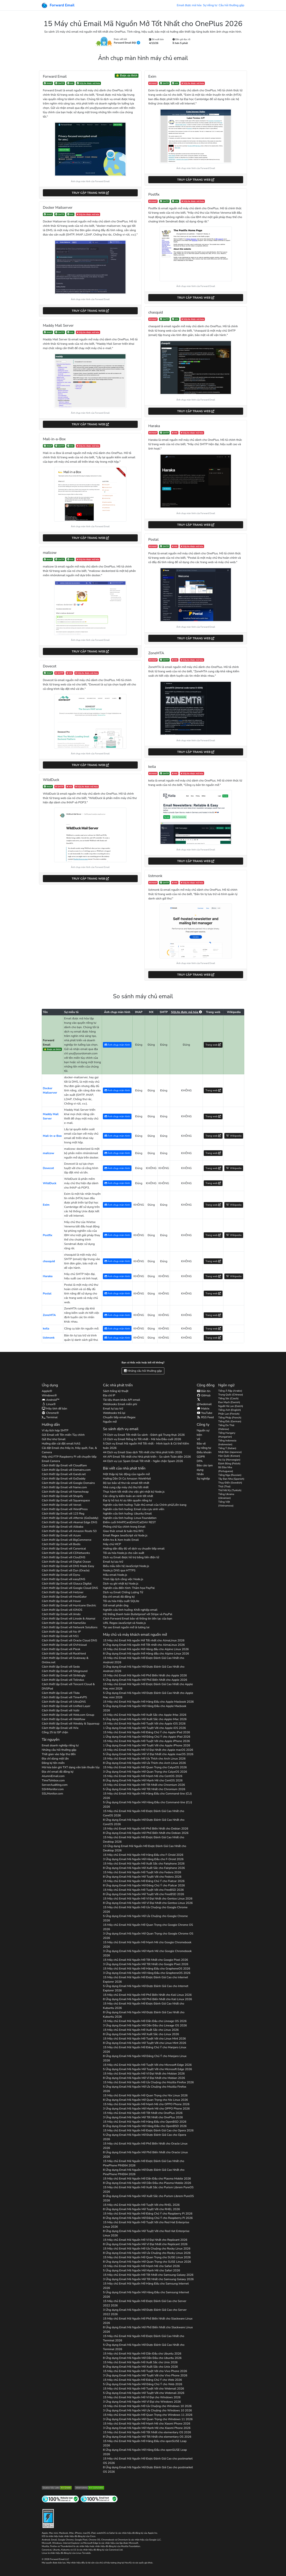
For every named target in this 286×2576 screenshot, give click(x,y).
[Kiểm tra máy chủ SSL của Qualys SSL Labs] (57, 2487)
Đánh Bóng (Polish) (229, 1463)
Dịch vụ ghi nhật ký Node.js (120, 1584)
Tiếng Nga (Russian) (229, 1475)
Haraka (48, 1276)
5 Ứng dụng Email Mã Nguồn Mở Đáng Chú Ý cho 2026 (142, 2384)
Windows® (49, 1395)
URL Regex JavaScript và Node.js (124, 1623)
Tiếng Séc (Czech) (228, 1398)
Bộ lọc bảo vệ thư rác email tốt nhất (126, 1483)
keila (46, 1329)
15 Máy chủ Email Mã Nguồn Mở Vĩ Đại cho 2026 (142, 2397)
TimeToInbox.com (53, 1780)
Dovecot (48, 1168)
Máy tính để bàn (54, 1409)
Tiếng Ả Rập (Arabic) (230, 1391)
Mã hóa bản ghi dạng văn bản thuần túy (71, 1767)
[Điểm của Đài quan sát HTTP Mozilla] (89, 2487)
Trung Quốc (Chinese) (230, 1394)
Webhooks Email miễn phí (120, 1404)
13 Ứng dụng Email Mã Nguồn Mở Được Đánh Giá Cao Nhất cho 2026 (144, 1848)
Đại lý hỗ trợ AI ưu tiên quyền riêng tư (127, 1500)
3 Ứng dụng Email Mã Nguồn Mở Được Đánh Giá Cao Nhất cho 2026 (143, 1669)
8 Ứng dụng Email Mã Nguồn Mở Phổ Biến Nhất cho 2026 (146, 1833)
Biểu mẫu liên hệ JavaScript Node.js (126, 1566)
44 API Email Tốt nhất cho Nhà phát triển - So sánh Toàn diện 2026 (147, 1457)
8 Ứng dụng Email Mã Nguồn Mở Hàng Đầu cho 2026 (145, 2126)
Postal (47, 1294)
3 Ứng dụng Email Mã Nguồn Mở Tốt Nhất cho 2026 (145, 1964)
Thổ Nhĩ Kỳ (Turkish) (229, 1490)
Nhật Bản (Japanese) (230, 1452)
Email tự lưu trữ (113, 1409)
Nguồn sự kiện (203, 1432)
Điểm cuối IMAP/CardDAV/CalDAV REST (129, 1522)
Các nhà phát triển (118, 1385)
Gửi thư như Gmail (53, 1439)
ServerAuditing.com (55, 1785)
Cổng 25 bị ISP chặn (55, 1732)
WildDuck (49, 1183)
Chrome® (50, 1413)
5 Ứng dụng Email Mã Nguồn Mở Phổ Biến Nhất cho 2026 (145, 1680)
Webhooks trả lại (114, 1413)
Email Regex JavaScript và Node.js (125, 1535)
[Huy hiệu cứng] (48, 2518)
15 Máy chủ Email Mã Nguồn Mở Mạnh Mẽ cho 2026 (142, 1776)
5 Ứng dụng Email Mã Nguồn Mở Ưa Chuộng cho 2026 (145, 1918)
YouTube (204, 1413)
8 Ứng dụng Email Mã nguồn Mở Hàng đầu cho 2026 (146, 1654)
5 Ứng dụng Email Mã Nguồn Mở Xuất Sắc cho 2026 (145, 1719)
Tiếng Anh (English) (229, 1410)
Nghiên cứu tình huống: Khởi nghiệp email (130, 1610)
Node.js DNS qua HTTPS (119, 1570)
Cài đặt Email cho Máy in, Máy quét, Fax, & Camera (69, 1450)
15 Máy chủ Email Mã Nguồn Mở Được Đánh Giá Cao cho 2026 (145, 1979)
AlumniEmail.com (53, 1776)
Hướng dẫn (51, 1424)
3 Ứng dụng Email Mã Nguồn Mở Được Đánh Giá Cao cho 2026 (145, 2312)
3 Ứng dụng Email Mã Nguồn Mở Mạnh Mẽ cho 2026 (147, 1953)
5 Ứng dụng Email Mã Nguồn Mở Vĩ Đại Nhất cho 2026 (148, 1754)
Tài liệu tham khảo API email (121, 1400)
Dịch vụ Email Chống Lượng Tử (123, 1592)
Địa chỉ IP (109, 1395)
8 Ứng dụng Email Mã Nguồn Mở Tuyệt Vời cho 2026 (142, 1877)
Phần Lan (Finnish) (228, 1414)
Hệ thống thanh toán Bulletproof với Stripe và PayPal (137, 1614)
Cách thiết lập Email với (64, 1465)
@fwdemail (204, 1402)
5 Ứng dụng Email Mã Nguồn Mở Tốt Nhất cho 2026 (144, 1789)
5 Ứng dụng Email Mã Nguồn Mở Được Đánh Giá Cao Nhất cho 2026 (148, 1695)
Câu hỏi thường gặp (231, 5)
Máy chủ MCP (112, 1544)
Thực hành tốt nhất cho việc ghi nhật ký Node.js (134, 1492)
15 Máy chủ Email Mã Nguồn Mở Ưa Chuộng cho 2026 (145, 1909)
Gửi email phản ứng (116, 1605)
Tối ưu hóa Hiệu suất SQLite (121, 1601)
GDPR (201, 1457)
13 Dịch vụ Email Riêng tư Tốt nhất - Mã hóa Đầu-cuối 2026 (142, 1439)
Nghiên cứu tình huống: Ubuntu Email (127, 1514)
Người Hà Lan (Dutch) (230, 1406)
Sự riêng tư (210, 5)
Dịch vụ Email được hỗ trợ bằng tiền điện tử (131, 1557)
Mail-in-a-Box (52, 1136)
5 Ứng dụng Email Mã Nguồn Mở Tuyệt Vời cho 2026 (147, 2069)
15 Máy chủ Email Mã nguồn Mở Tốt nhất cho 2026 (144, 1640)
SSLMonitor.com (52, 1794)
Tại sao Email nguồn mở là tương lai (126, 1627)
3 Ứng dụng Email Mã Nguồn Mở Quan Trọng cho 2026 (145, 1772)
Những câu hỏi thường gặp (143, 1371)
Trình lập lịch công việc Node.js (123, 1579)
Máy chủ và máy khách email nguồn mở (135, 1634)
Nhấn (200, 1474)
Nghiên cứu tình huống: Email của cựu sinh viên (133, 1509)
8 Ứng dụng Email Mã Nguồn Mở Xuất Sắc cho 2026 (144, 1868)
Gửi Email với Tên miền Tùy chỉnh (63, 1435)
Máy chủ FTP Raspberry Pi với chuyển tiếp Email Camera (69, 1459)
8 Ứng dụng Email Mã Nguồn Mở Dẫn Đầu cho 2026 (147, 2183)
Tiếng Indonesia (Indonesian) (227, 1442)
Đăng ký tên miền (53, 1763)
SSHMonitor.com (53, 1789)
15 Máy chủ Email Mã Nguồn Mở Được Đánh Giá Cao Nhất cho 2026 (143, 1660)
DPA (200, 1461)
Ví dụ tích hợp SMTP (55, 1430)
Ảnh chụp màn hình (117, 1045)
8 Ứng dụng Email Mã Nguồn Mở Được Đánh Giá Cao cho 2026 (148, 2469)
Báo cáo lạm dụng (205, 1467)
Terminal (49, 1417)
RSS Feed (205, 1417)
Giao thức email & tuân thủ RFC (123, 1531)
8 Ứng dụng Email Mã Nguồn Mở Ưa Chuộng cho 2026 (147, 2253)
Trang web (213, 1045)
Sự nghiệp (203, 1479)
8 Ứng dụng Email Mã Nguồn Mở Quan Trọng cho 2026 (145, 2100)
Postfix (47, 1235)
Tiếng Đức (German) (229, 1421)
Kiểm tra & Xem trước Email (121, 1540)
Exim (46, 1205)
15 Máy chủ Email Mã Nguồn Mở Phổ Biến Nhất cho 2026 (145, 1675)
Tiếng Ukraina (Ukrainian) (226, 1496)
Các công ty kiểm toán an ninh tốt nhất (128, 1496)
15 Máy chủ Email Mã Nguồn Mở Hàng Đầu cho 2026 (148, 1702)
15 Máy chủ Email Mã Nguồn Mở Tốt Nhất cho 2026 (144, 1785)
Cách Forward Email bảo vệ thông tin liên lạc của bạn (137, 1619)
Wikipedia (233, 1136)
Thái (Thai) (224, 1486)
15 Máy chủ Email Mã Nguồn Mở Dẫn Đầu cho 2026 (145, 2021)
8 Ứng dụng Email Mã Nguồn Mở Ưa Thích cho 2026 (144, 1763)
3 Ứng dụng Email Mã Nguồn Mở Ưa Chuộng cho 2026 (147, 2410)
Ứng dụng (50, 1385)
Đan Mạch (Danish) (229, 1402)
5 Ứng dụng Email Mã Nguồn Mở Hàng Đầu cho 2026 (144, 1708)
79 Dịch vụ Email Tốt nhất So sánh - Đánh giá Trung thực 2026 (144, 1435)
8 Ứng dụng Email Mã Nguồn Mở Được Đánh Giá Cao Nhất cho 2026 (143, 1822)
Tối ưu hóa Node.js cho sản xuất (123, 1553)
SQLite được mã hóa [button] (186, 1012)
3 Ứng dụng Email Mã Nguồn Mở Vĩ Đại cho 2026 (142, 2402)
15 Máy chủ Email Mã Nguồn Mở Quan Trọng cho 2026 (145, 1767)
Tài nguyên (50, 1739)
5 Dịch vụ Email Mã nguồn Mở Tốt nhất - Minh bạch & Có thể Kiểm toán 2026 (146, 1446)
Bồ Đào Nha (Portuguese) (225, 1469)
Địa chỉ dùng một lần (55, 1759)
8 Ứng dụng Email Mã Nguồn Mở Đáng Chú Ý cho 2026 (144, 1885)
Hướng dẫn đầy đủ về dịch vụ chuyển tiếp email (134, 1549)
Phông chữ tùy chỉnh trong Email (124, 1527)
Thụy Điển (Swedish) (230, 1482)
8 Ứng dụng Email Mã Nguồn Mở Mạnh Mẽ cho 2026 (143, 1780)
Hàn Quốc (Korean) (229, 1456)
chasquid (49, 1261)
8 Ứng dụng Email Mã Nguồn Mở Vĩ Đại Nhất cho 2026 (148, 1903)
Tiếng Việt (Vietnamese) (225, 1503)
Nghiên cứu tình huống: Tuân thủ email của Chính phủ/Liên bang (144, 1505)
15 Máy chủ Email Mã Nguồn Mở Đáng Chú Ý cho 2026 (146, 1732)
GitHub (204, 1395)
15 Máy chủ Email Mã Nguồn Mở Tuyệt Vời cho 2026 (144, 1724)
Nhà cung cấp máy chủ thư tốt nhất (126, 1487)
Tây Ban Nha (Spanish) (231, 1479)
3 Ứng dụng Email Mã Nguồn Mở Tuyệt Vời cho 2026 (145, 2375)
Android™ (50, 1400)
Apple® (47, 1391)
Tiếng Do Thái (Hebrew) (226, 1427)
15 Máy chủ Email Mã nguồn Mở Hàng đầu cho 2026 (146, 1649)
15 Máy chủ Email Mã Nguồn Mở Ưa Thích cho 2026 (144, 1759)
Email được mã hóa (189, 5)
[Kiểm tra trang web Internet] (60, 2499)
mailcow (48, 1153)
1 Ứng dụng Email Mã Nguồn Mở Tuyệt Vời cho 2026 (144, 1728)
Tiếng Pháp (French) (229, 1417)
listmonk (49, 1338)
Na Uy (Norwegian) (229, 1459)
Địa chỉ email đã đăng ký (58, 1772)
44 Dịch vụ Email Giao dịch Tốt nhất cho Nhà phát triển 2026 (142, 1452)
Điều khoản (204, 1452)
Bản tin (203, 1391)
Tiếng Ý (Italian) (227, 1448)
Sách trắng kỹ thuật (115, 1391)
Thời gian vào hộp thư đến (59, 1754)
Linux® (49, 1404)
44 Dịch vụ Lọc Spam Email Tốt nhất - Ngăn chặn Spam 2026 (143, 1461)
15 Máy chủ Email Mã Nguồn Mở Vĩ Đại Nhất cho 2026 (148, 1750)
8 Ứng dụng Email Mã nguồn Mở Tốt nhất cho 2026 (144, 1645)
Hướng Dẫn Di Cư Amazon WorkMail (127, 1479)
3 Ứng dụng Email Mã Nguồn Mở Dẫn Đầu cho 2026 (145, 2025)
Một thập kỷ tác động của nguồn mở (126, 1474)
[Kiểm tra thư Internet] (99, 2499)
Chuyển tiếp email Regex (119, 1417)
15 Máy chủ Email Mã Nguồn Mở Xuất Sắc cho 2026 (144, 1715)
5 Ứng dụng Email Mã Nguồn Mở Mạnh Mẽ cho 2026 (141, 2270)
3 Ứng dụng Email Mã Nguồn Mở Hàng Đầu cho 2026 (143, 1859)
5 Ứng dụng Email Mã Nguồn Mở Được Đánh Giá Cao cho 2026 (145, 1988)
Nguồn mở (110, 1422)
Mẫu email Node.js (115, 1575)
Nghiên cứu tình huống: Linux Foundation (130, 1518)
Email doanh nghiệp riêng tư (60, 1745)
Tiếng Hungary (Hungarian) (226, 1434)
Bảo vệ (201, 1444)
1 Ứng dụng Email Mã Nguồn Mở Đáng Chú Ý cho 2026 (146, 1737)
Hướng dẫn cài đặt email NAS (61, 1444)
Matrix (203, 1409)
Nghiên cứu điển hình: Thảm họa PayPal (129, 1588)
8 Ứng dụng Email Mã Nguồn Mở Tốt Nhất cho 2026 (147, 2437)
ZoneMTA (49, 1315)
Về (198, 1439)
